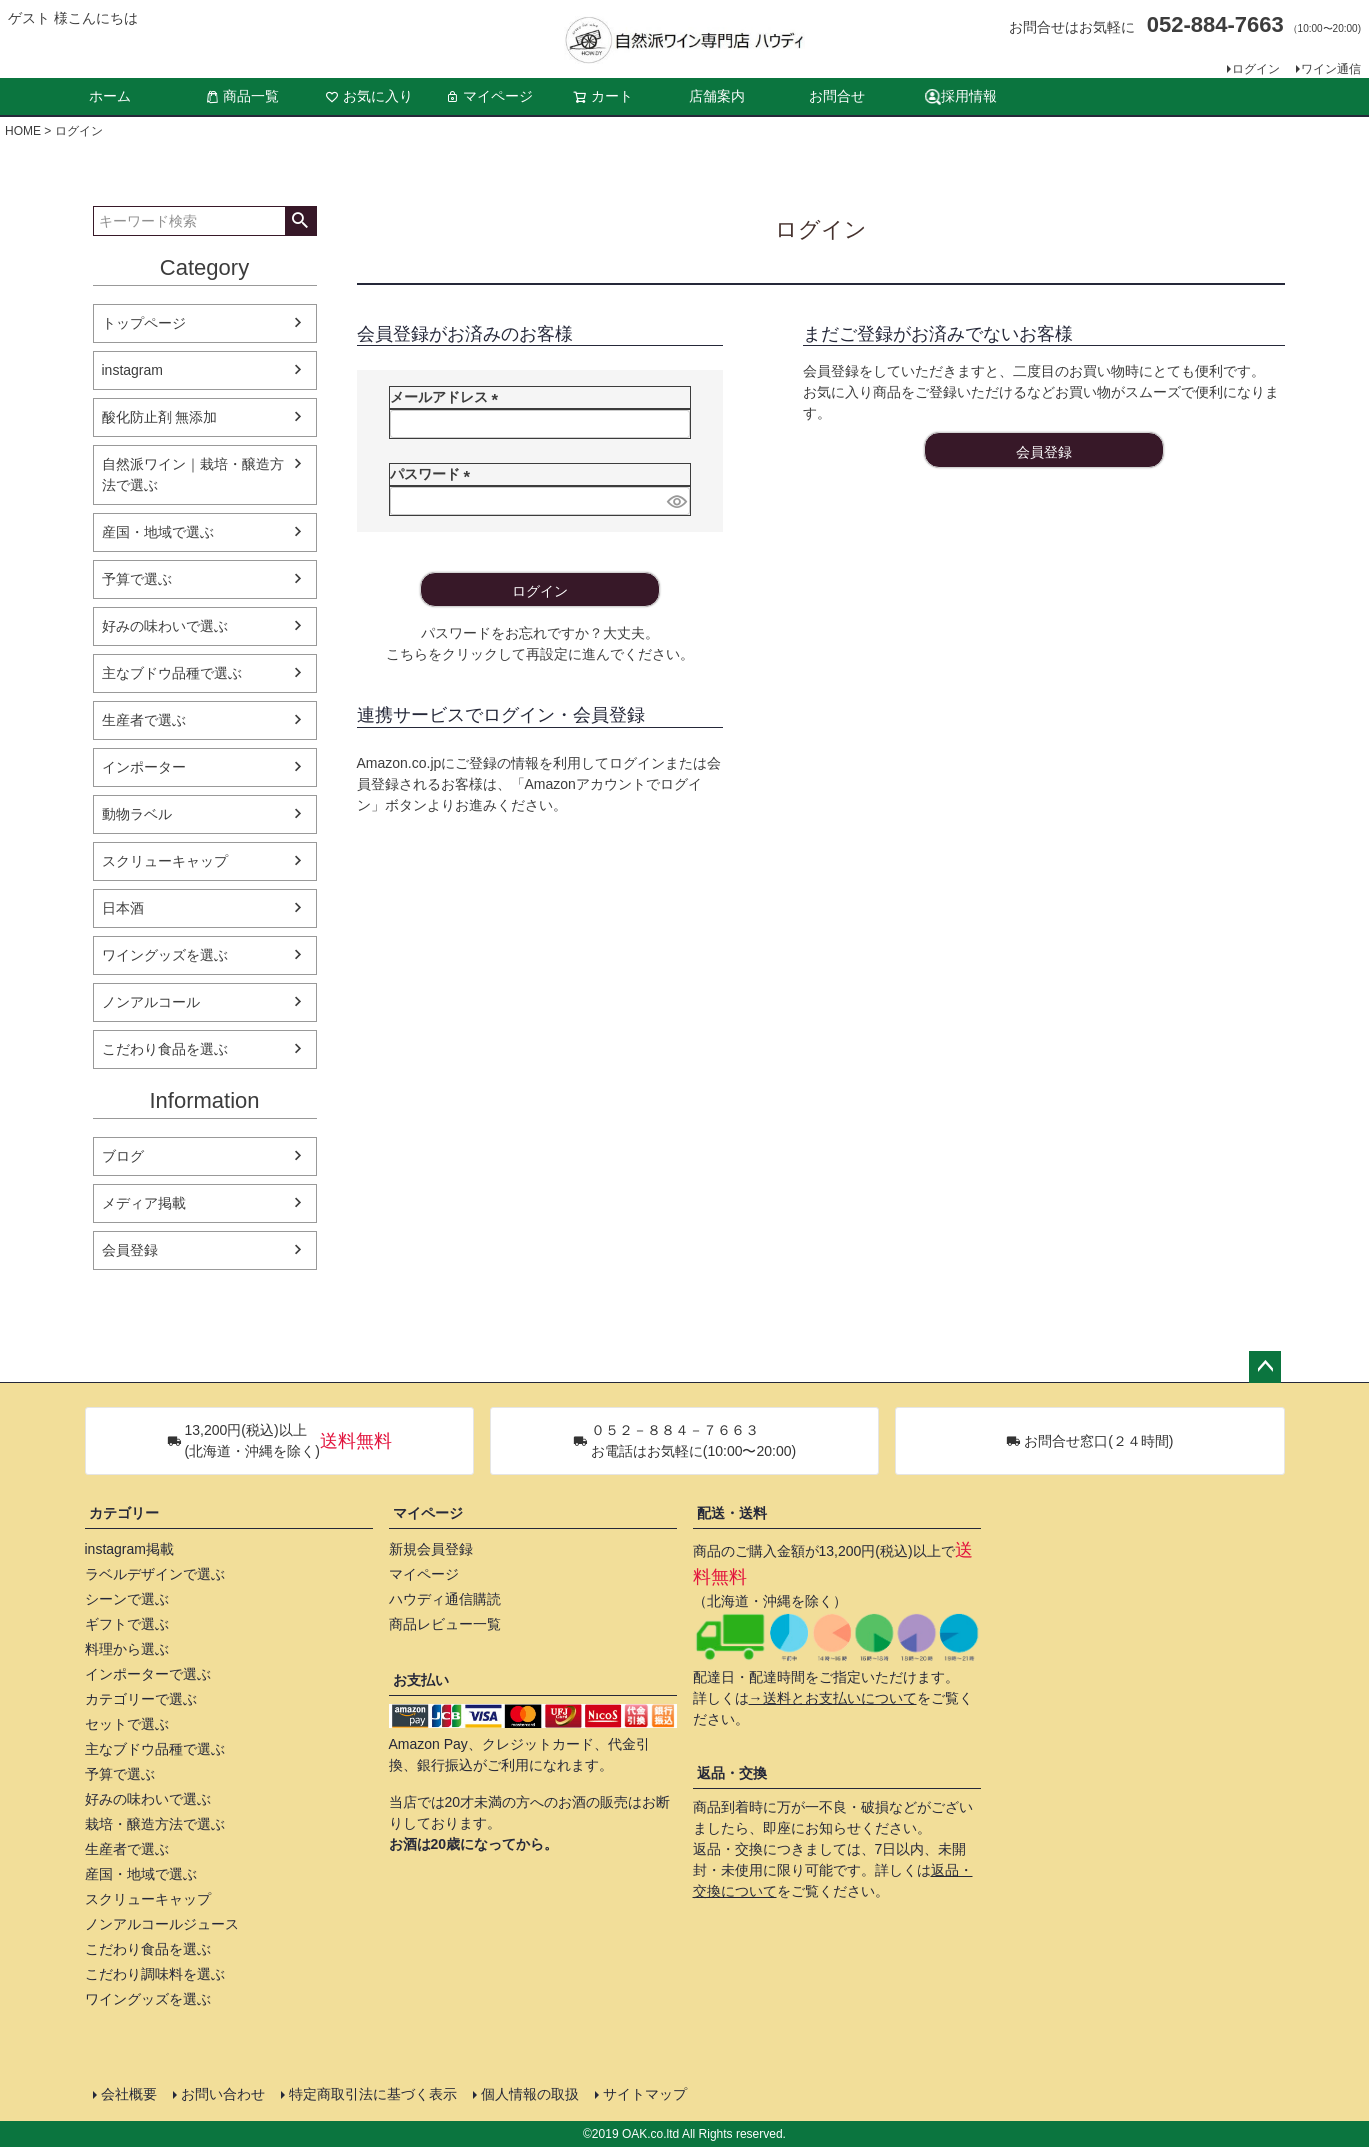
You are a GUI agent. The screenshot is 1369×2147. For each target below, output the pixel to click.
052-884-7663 (1215, 24)
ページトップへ (1265, 1367)
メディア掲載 (144, 1203)
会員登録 (130, 1250)
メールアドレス (448, 397)
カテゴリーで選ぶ (141, 1699)
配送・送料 (732, 1513)
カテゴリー (124, 1513)
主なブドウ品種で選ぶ (172, 673)
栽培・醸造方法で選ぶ (155, 1824)
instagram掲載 (129, 1549)
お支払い (421, 1680)
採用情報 (961, 96)
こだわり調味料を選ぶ (155, 1974)
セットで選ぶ (127, 1724)
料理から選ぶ (127, 1649)
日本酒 (123, 908)
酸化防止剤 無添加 (160, 417)
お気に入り (369, 96)
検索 (300, 221)
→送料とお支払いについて (833, 1698)
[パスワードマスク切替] (675, 501)
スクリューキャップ (165, 861)
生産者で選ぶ (144, 720)
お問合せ (837, 96)
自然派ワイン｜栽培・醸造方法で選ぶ (193, 474)
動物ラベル (137, 814)
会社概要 (129, 2094)
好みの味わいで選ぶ (165, 626)
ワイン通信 (1331, 69)
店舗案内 (717, 96)
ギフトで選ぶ (127, 1624)
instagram (132, 370)
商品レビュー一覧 (445, 1624)
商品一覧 (242, 96)
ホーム (110, 96)
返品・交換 (732, 1773)
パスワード (434, 474)
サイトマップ (645, 2094)
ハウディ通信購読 (445, 1599)
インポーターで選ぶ (148, 1674)
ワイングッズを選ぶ (165, 955)
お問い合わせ (223, 2094)
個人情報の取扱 (530, 2094)
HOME (23, 131)
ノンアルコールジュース (162, 1924)
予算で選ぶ (137, 579)
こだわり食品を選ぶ (165, 1049)
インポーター (144, 767)
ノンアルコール (151, 1002)
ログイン (1256, 69)
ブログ (123, 1156)
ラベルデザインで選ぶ (155, 1574)
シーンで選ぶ (127, 1599)
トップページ (144, 323)
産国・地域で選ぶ (158, 532)
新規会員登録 (431, 1549)
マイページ (489, 96)
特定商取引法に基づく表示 (373, 2094)
